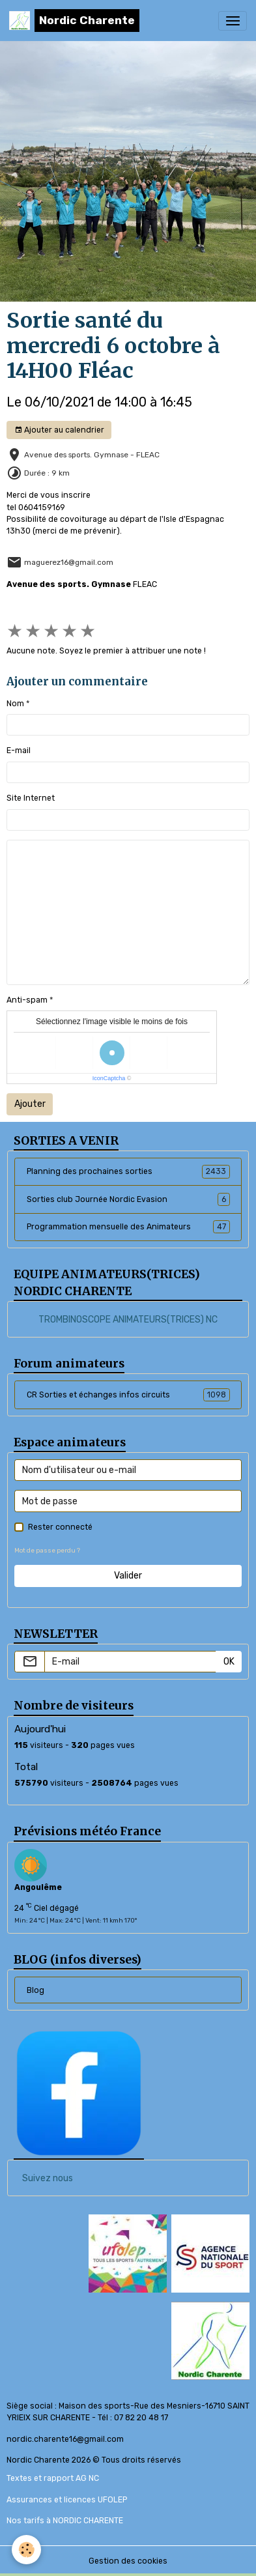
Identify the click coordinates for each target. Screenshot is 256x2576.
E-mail (19, 750)
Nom (15, 703)
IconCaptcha (109, 1078)
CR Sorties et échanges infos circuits (128, 1394)
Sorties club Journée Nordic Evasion (128, 1199)
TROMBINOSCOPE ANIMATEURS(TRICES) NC (128, 1319)
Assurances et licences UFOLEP (67, 2499)
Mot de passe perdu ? (47, 1550)
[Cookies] (26, 2549)
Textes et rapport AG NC (53, 2478)
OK (229, 1661)
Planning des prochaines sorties (128, 1171)
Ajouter (30, 1103)
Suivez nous (47, 2178)
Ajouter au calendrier (59, 430)
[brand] (74, 20)
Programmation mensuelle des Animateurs (128, 1226)
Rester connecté (60, 1527)
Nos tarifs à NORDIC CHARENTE (65, 2520)
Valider (128, 1575)
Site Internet (31, 798)
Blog (35, 1990)
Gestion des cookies (128, 2561)
